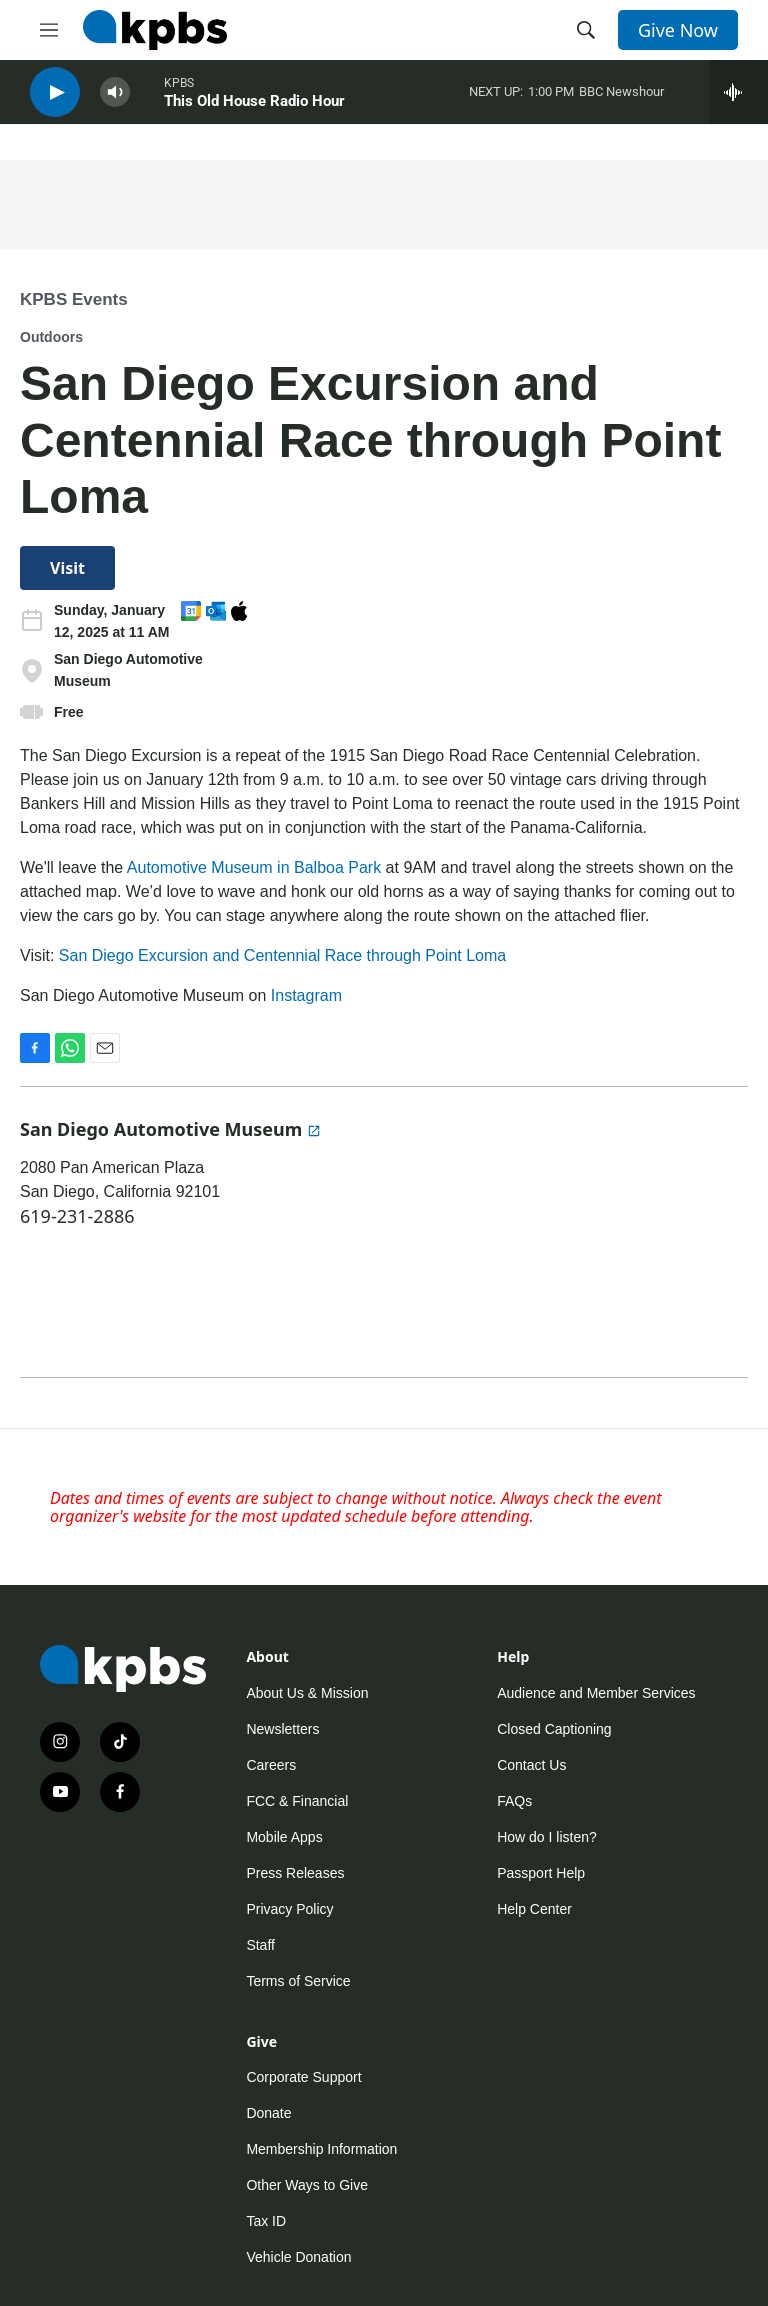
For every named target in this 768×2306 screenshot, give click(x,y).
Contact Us (531, 1765)
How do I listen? (547, 1837)
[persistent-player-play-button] (55, 100)
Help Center (534, 1909)
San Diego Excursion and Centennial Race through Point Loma (282, 955)
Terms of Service (298, 1981)
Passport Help (541, 1873)
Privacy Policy (289, 1909)
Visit (67, 568)
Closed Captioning (554, 1729)
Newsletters (282, 1729)
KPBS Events (74, 299)
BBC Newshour (621, 99)
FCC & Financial (297, 1801)
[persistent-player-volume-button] (115, 100)
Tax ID (266, 2221)
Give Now (678, 30)
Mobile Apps (284, 1837)
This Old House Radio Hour (254, 109)
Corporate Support (303, 2077)
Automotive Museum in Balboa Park (254, 867)
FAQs (514, 1801)
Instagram (306, 995)
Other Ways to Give (307, 2185)
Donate (268, 2113)
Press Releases (295, 1873)
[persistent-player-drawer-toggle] (738, 100)
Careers (271, 1765)
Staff (260, 1945)
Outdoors (51, 337)
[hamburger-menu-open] (49, 30)
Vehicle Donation (298, 2257)
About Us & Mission (307, 1693)
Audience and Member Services (596, 1693)
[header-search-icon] (586, 30)
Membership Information (321, 2149)
